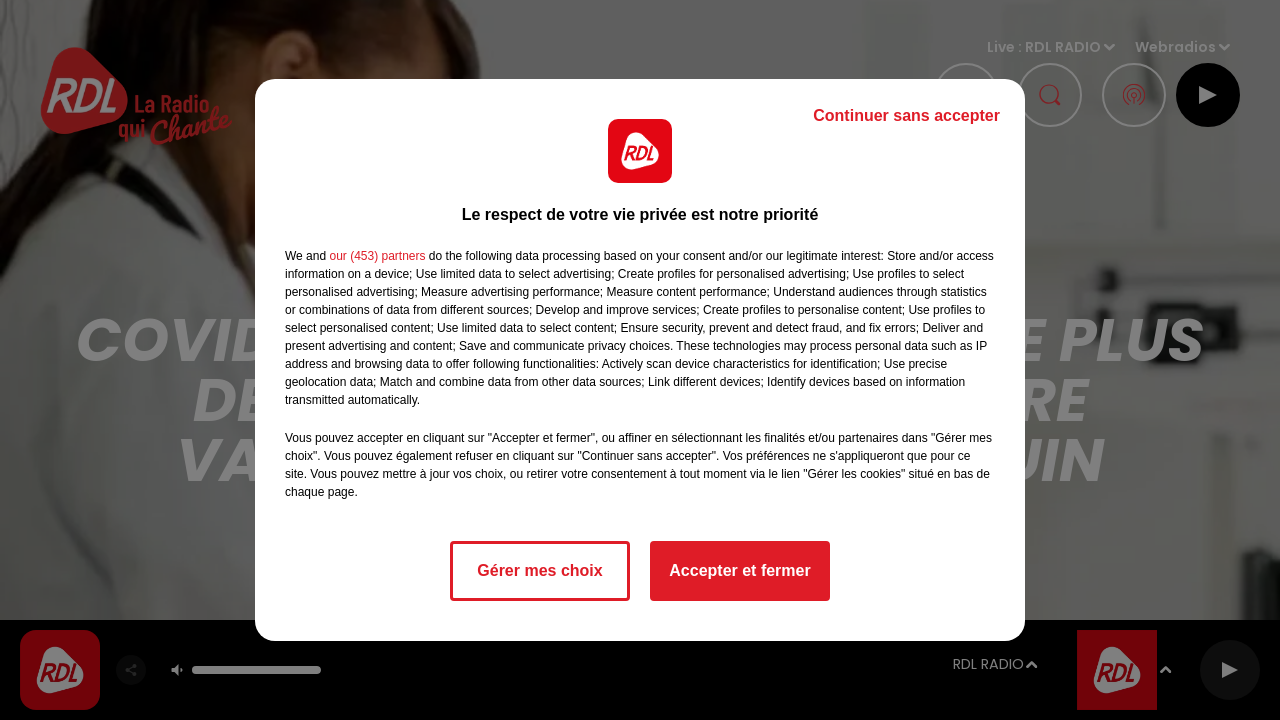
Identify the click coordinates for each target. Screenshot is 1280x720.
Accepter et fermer (739, 570)
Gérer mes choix (539, 570)
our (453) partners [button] (377, 256)
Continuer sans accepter (906, 115)
